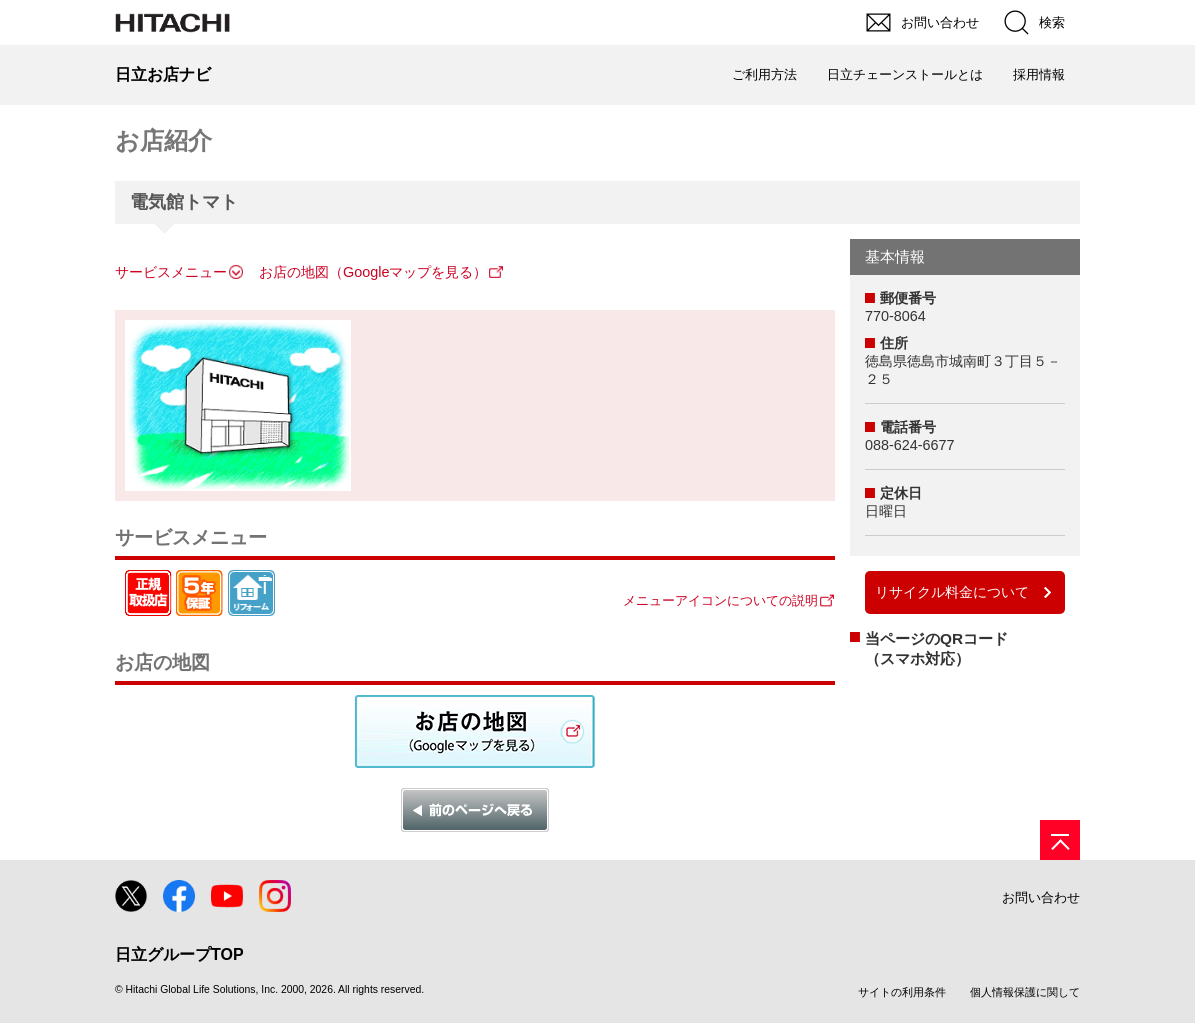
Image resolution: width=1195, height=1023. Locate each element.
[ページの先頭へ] (1060, 840)
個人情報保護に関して (1025, 992)
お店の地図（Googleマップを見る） (373, 272)
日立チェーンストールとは (905, 74)
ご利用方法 (764, 74)
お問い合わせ (1041, 897)
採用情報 (1039, 74)
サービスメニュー (171, 272)
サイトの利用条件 (902, 992)
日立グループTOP (179, 954)
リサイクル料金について (952, 592)
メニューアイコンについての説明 (720, 600)
